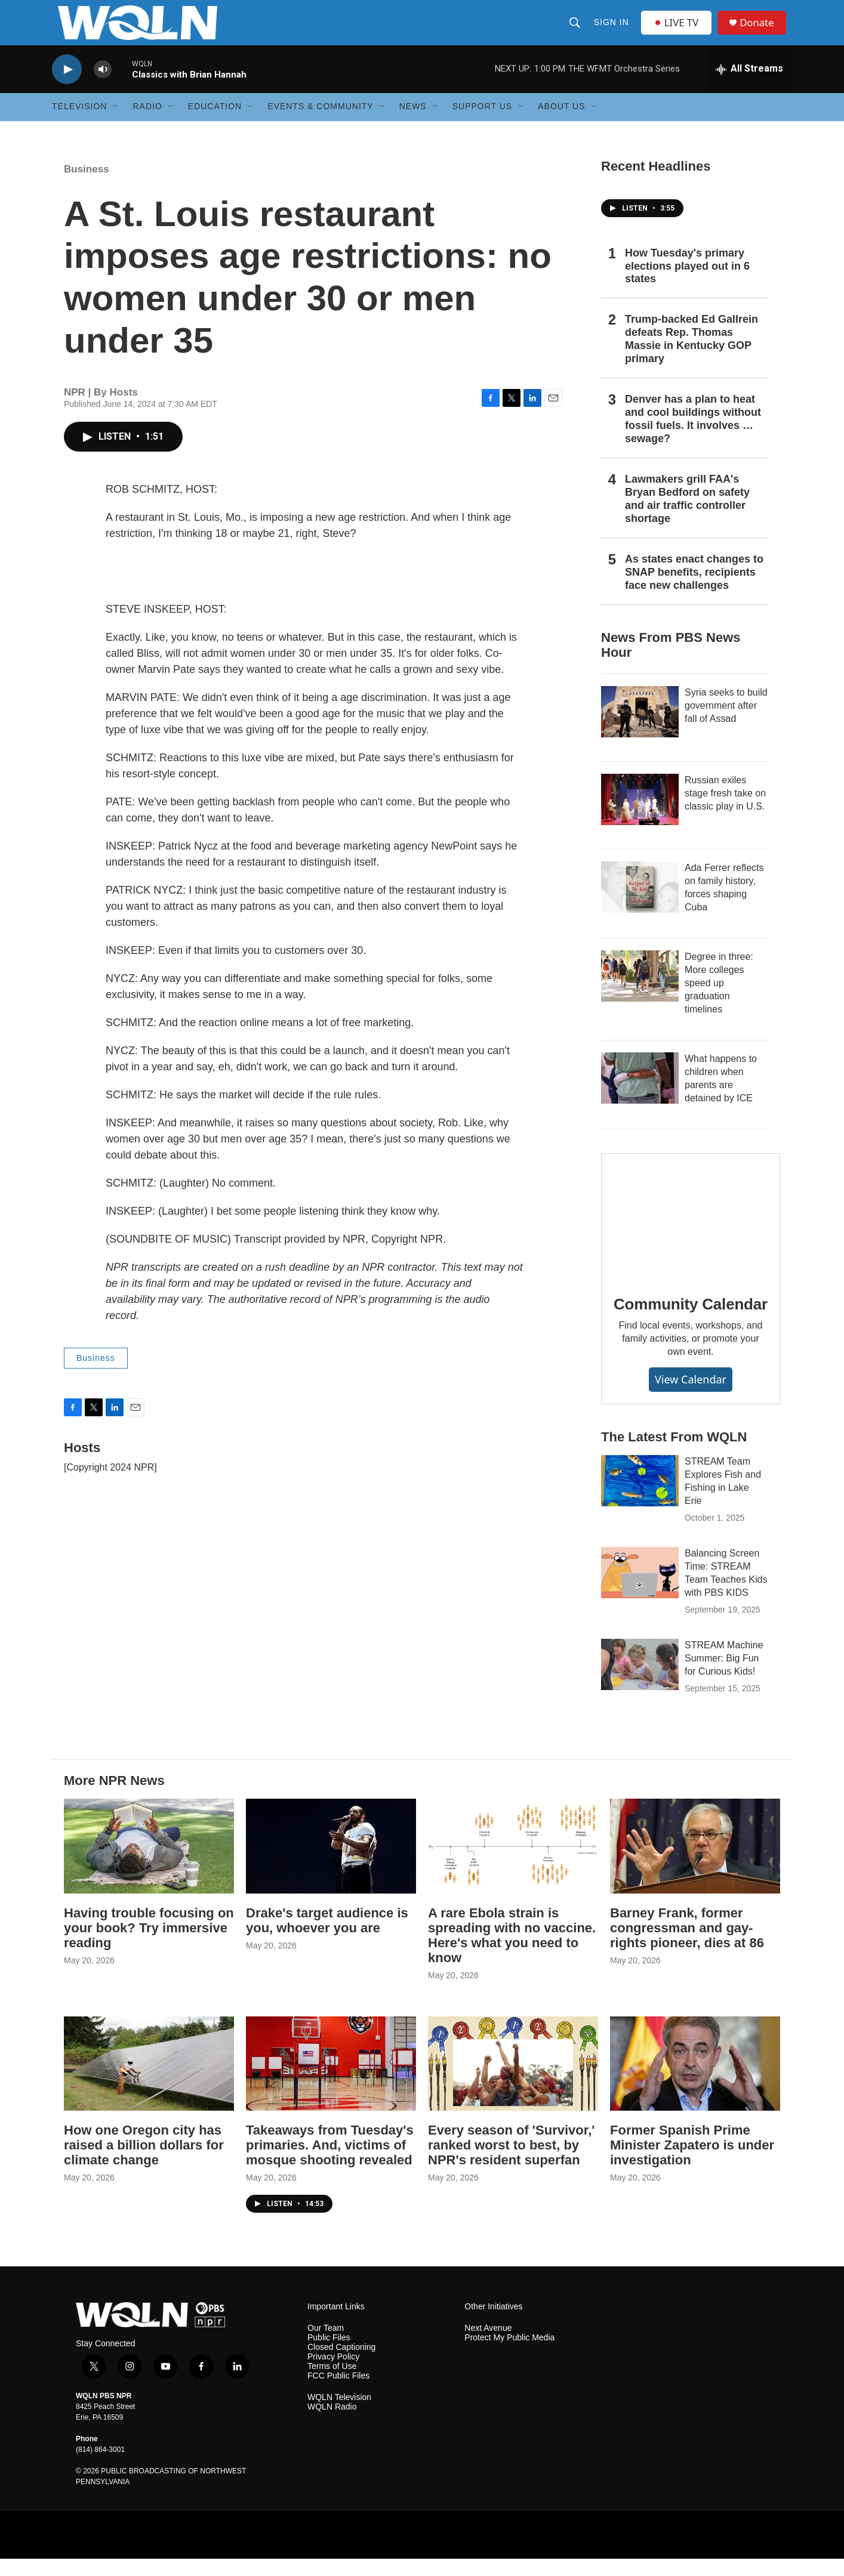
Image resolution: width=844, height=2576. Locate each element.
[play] (66, 87)
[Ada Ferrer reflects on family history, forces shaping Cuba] (640, 904)
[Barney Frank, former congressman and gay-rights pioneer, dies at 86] (695, 1863)
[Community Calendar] (691, 1233)
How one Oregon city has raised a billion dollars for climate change (144, 2163)
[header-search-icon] (575, 31)
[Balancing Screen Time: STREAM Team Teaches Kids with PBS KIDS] (640, 1590)
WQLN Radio (331, 2424)
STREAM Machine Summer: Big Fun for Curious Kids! (724, 1676)
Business (86, 186)
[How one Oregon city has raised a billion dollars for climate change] (149, 2081)
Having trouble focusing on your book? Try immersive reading (149, 1945)
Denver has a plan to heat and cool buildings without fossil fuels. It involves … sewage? (693, 436)
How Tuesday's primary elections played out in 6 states (687, 283)
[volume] (103, 86)
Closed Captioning (341, 2365)
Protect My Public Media (509, 2355)
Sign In (612, 31)
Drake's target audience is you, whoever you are (327, 1938)
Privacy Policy (333, 2374)
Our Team (325, 2346)
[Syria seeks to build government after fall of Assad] (640, 729)
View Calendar (690, 1397)
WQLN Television (339, 2414)
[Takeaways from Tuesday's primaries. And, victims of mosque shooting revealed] (331, 2081)
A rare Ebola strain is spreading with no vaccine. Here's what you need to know (512, 1952)
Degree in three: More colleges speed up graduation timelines (719, 1000)
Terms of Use (331, 2384)
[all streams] (749, 86)
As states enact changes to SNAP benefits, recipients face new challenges (694, 589)
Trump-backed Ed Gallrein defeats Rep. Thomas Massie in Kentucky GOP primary (691, 356)
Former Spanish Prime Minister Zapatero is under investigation (692, 2163)
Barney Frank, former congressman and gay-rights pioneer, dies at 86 (687, 1945)
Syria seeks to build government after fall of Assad (726, 723)
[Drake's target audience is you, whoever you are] (331, 1863)
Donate (761, 31)
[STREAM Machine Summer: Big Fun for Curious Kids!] (640, 1682)
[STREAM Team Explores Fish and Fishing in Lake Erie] (640, 1498)
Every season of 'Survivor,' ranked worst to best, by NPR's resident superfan (511, 2163)
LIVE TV (678, 31)
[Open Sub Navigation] (116, 124)
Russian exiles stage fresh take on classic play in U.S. (725, 810)
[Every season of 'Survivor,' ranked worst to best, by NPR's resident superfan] (513, 2081)
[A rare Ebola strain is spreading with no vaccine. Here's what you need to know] (513, 1863)
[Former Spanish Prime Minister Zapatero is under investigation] (695, 2081)
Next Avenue (488, 2346)
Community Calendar (691, 1321)
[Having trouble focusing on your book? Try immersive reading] (149, 1863)
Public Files (328, 2355)
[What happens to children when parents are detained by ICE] (640, 1095)
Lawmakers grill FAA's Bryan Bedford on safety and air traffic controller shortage (687, 516)
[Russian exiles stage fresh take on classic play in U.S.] (640, 816)
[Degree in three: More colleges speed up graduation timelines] (640, 993)
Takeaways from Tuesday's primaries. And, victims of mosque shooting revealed (330, 2163)
